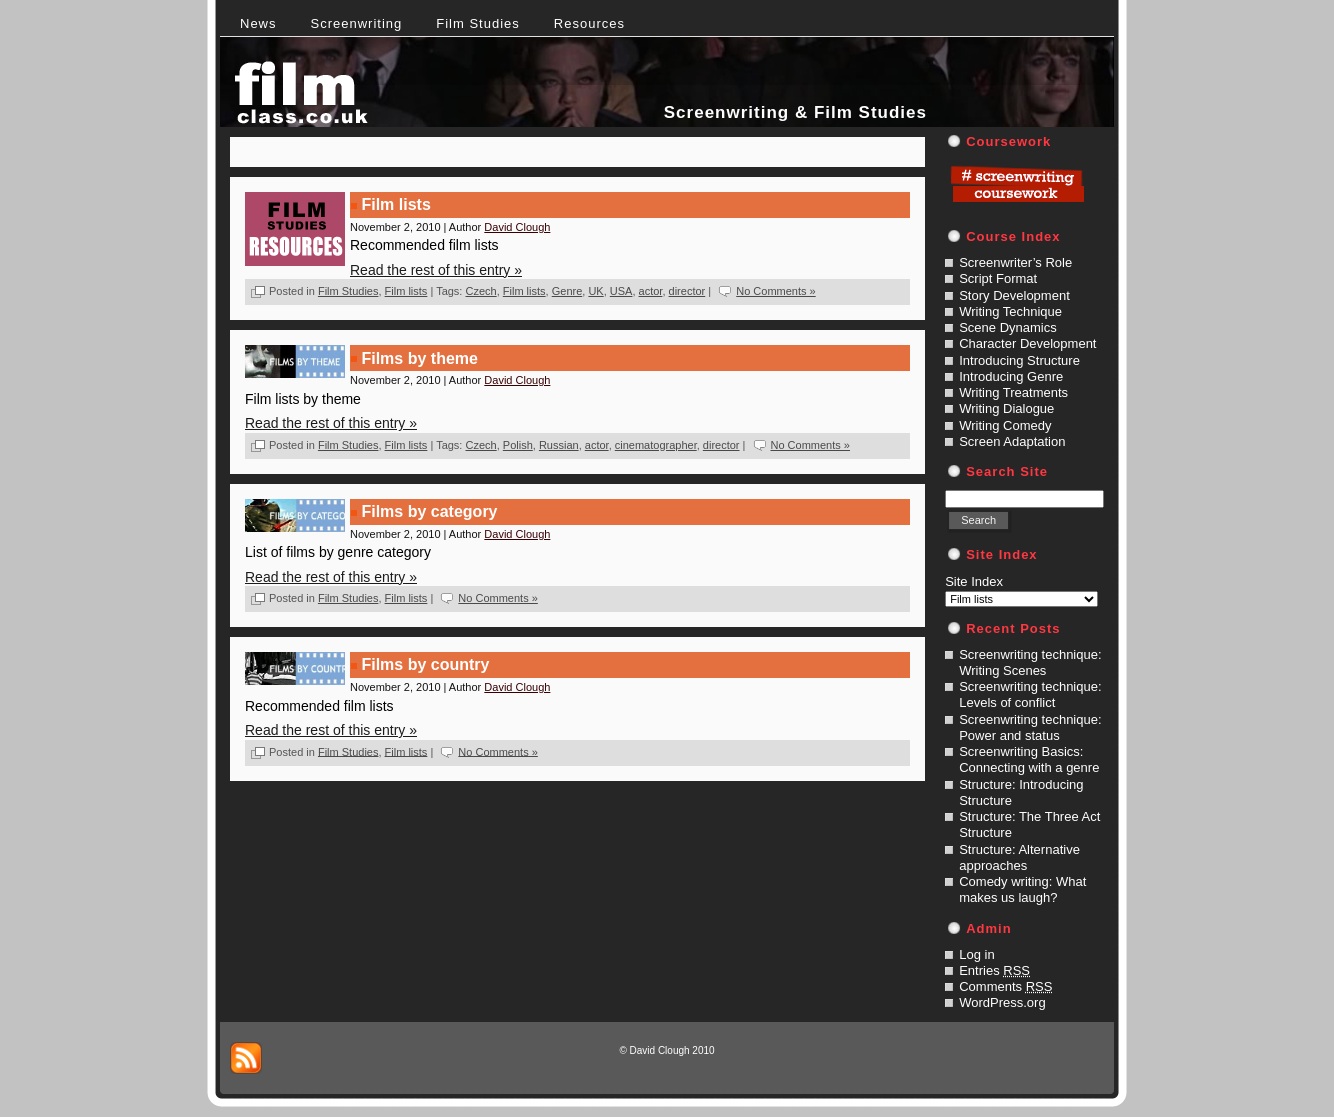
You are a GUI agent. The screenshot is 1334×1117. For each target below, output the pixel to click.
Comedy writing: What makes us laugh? (1022, 889)
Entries (994, 970)
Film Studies (348, 291)
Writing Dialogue (1006, 408)
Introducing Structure (1019, 360)
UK (595, 291)
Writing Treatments (1013, 392)
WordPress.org (1002, 1002)
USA (621, 291)
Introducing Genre (1011, 376)
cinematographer (656, 445)
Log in (976, 954)
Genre (567, 291)
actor (651, 291)
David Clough (517, 227)
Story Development (1014, 295)
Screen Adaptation (1012, 441)
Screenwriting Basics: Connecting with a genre (1029, 759)
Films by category (429, 511)
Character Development (1027, 343)
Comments (1005, 986)
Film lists (395, 204)
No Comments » (775, 291)
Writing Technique (1010, 311)
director (687, 291)
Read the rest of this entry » (436, 270)
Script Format (998, 278)
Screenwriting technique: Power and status (1030, 727)
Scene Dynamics (1008, 327)
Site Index (974, 581)
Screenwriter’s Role (1015, 262)
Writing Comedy (1005, 425)
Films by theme (419, 358)
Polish (518, 445)
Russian (559, 445)
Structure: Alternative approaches (1019, 857)
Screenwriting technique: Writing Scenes (1030, 662)
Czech (480, 291)
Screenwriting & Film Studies (795, 112)
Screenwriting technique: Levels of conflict (1030, 694)
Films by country (425, 664)
